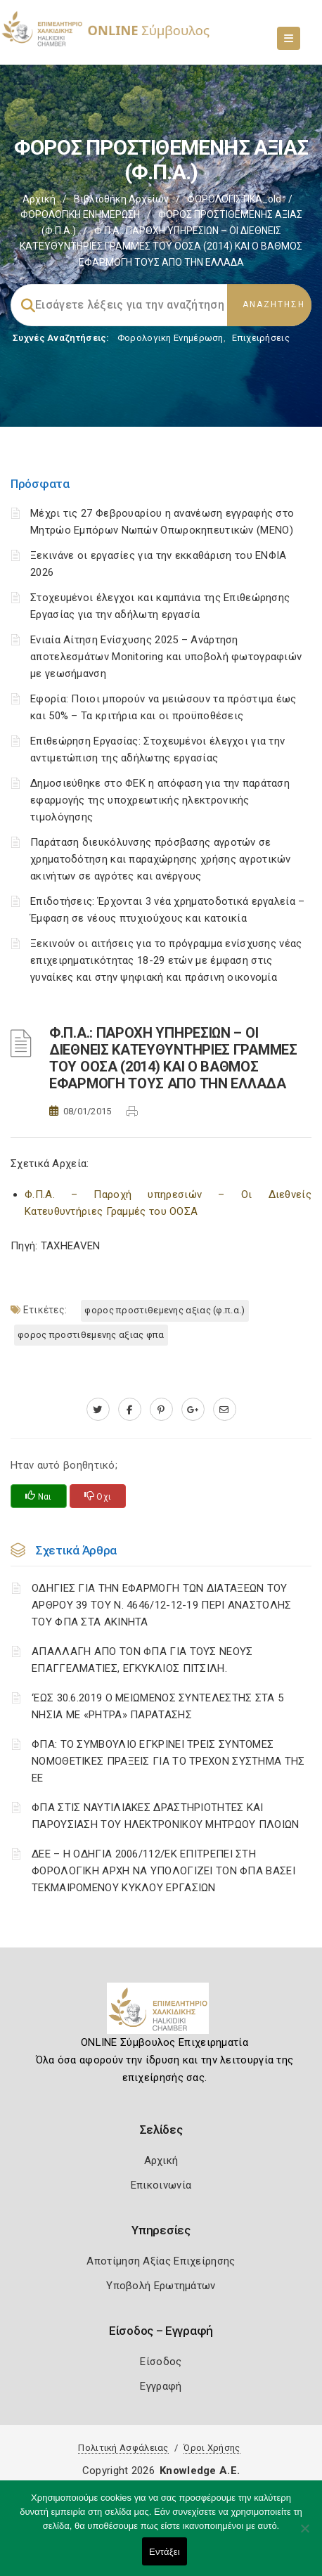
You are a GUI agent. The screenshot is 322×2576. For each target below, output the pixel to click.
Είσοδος (160, 2361)
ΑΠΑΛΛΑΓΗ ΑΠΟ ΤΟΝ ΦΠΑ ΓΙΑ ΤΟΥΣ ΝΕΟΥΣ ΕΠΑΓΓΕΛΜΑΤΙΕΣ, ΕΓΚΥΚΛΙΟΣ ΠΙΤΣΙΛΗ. (142, 1660)
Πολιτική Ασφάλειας (123, 2447)
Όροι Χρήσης (211, 2447)
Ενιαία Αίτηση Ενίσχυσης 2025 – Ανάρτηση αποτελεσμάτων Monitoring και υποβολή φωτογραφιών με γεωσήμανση (166, 656)
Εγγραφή (160, 2386)
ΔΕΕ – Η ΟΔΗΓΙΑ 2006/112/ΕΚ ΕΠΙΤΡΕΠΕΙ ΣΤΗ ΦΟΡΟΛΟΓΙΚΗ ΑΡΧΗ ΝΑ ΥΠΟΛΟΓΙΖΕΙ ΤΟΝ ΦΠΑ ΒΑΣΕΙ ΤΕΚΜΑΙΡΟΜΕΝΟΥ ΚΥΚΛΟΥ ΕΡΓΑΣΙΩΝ (163, 1871)
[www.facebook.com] (130, 1409)
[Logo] (161, 2013)
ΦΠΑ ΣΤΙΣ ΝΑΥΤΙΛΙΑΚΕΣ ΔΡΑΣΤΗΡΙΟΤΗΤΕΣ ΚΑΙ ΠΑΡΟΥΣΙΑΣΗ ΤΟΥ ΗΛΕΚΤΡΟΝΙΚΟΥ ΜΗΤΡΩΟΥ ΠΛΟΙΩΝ (166, 1816)
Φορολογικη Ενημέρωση (170, 338)
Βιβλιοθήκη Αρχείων (121, 199)
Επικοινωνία (161, 2185)
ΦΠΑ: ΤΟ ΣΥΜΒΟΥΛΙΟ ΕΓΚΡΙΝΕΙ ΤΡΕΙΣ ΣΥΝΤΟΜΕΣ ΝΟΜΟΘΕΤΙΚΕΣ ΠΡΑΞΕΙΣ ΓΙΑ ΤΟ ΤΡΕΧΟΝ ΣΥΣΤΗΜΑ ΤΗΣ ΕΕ (168, 1761)
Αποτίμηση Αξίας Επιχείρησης (160, 2261)
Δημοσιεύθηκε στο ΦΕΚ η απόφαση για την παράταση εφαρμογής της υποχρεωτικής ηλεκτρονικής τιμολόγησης (160, 800)
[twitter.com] (98, 1409)
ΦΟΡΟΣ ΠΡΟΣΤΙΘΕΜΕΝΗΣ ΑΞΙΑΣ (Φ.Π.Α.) (164, 1310)
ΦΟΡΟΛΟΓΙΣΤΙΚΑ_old (234, 199)
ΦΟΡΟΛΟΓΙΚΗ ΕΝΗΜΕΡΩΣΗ (80, 214)
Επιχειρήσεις (261, 338)
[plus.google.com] (193, 1409)
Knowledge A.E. (200, 2470)
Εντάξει (164, 2551)
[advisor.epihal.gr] (224, 1409)
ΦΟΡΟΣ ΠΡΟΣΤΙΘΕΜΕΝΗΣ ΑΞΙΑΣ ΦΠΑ (91, 1334)
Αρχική (39, 199)
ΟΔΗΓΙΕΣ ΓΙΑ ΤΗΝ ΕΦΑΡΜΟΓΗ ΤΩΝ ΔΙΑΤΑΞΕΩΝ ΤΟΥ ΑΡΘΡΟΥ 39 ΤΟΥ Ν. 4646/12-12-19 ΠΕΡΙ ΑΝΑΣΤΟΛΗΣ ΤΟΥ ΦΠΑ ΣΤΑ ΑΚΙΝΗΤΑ (162, 1605)
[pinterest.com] (161, 1409)
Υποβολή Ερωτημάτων (160, 2285)
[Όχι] (304, 2535)
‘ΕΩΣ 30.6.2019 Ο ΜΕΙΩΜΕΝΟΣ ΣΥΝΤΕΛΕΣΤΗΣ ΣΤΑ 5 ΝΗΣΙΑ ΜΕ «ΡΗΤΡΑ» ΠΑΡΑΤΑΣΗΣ (157, 1706)
